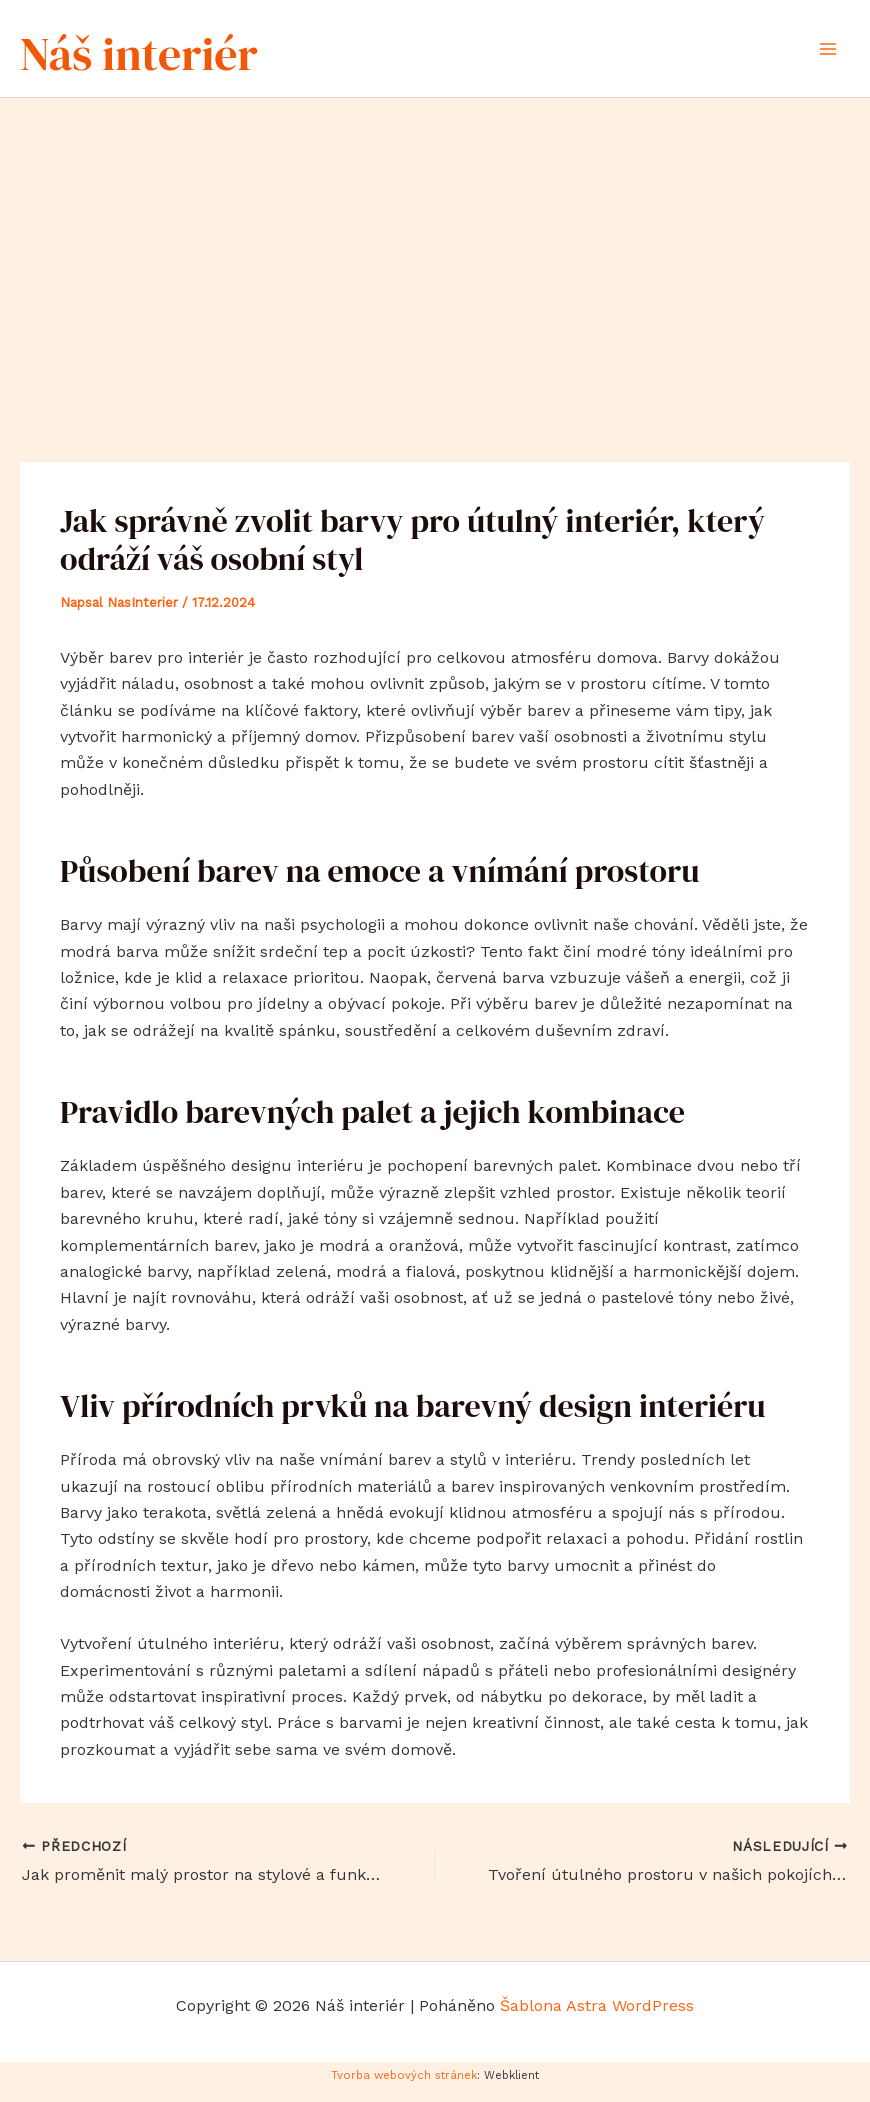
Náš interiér (186, 53)
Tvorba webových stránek (404, 2086)
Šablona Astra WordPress (597, 2017)
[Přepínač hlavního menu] (828, 54)
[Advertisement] (435, 260)
